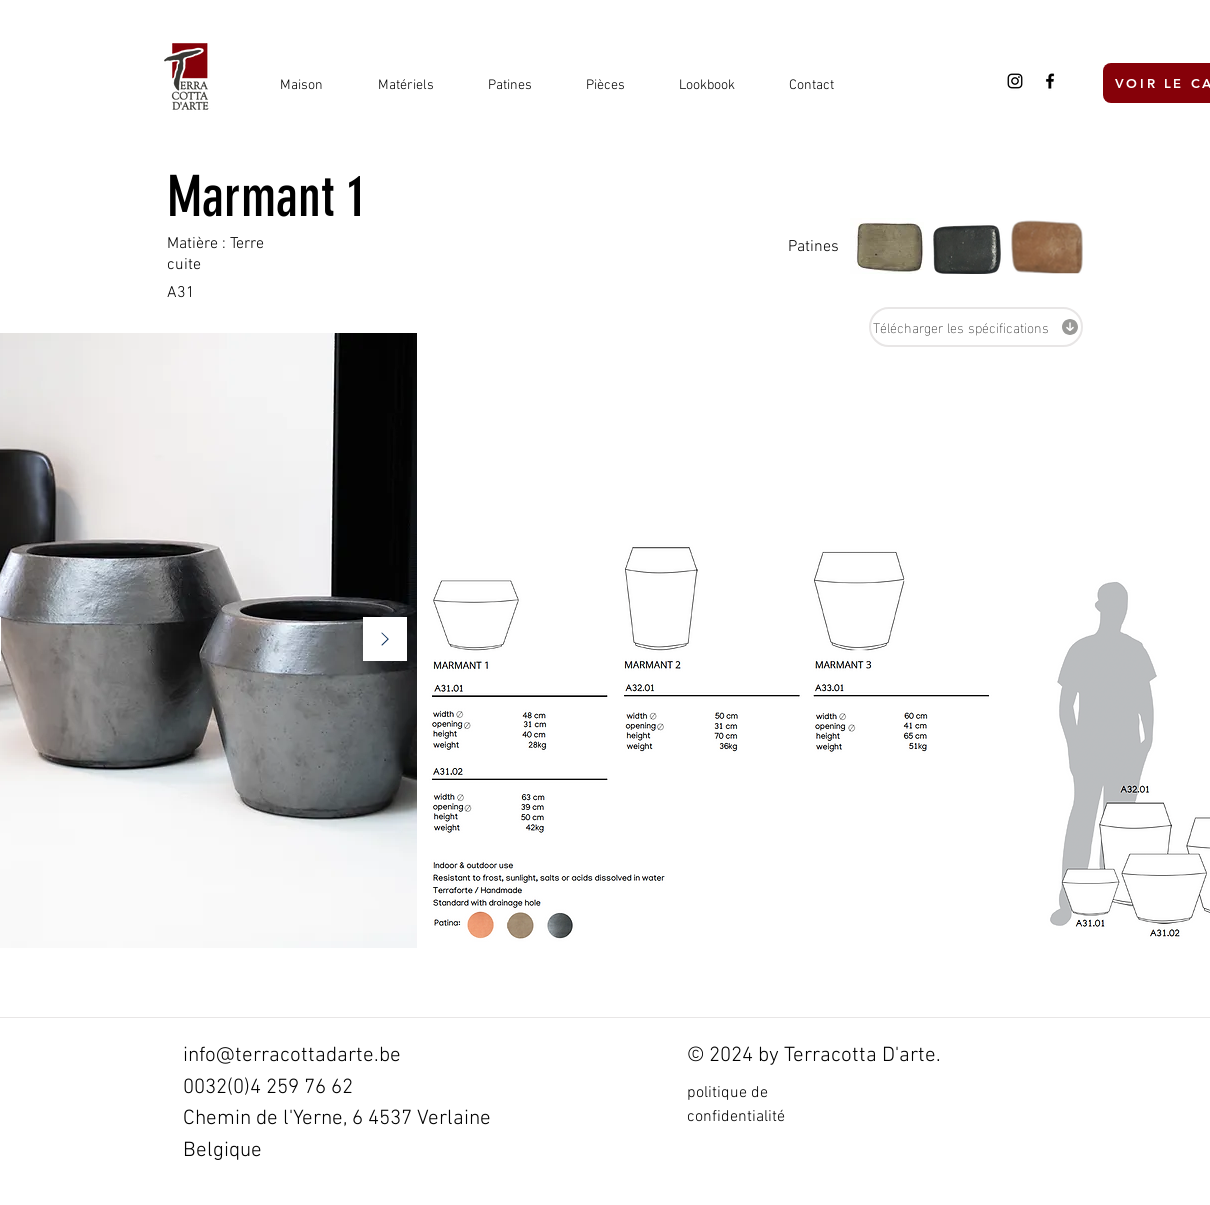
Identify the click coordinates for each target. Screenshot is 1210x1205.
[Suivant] (385, 640)
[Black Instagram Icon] (1015, 81)
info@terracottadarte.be (292, 1055)
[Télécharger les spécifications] (976, 327)
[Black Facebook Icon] (1050, 81)
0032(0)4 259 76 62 (268, 1087)
